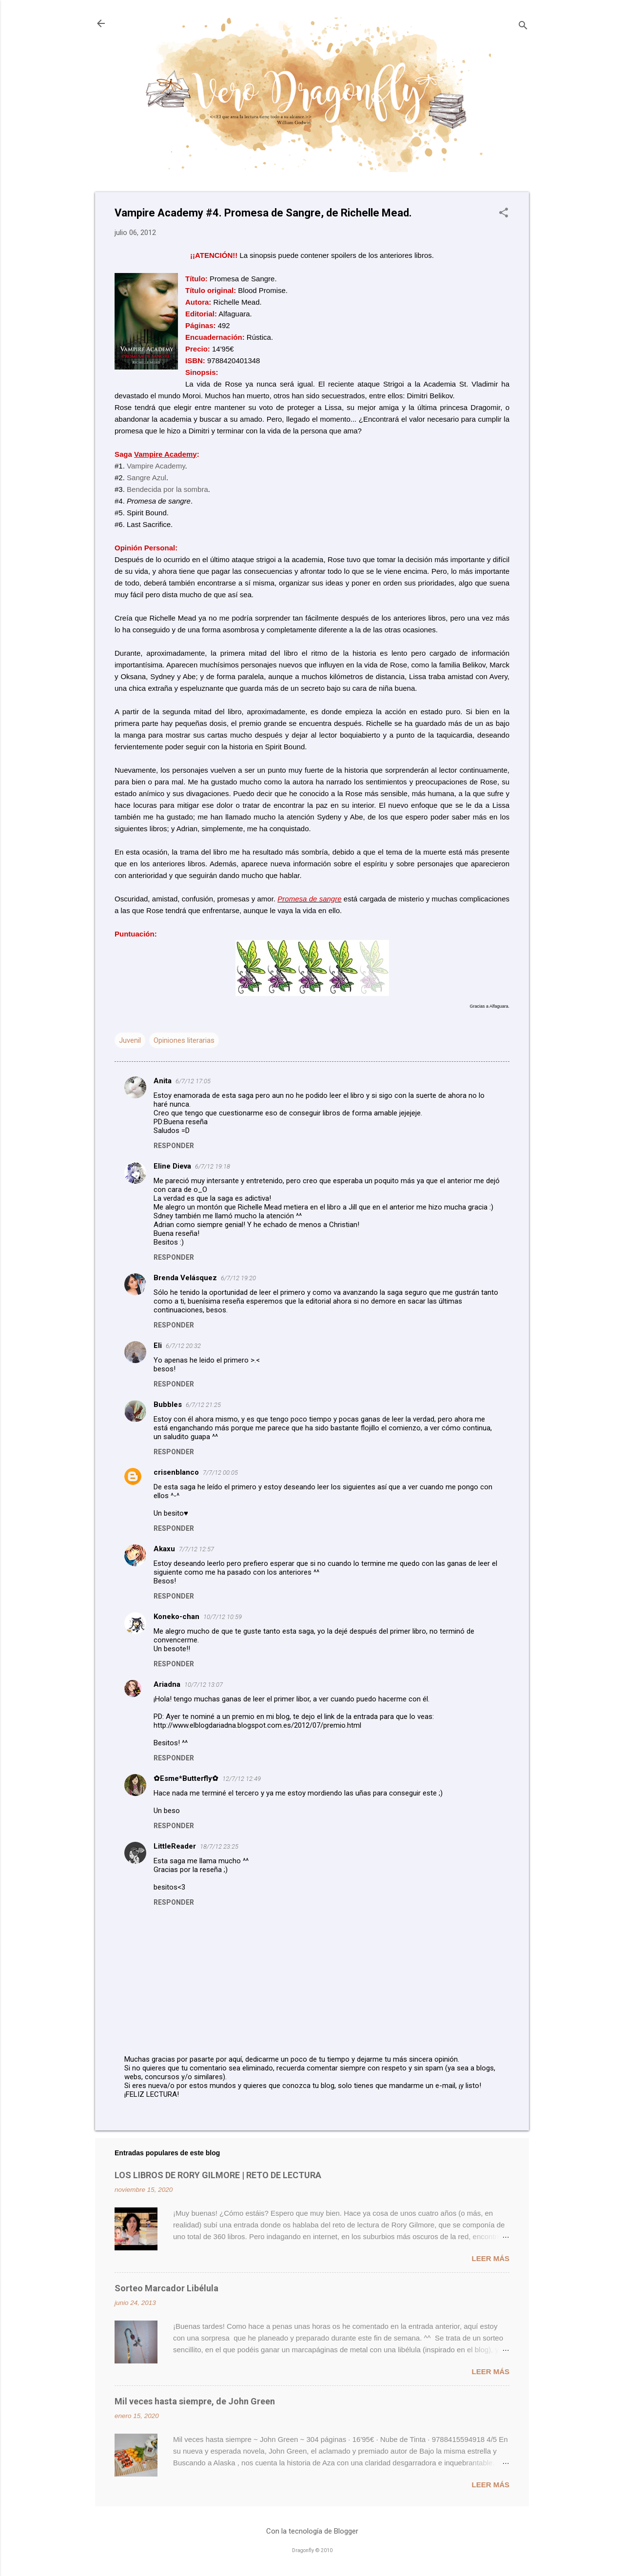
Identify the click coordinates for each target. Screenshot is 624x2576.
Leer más (490, 2258)
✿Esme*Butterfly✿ (186, 1778)
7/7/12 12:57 (196, 1549)
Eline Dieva (172, 1166)
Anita (163, 1080)
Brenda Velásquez (185, 1277)
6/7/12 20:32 (183, 1345)
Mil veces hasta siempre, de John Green (195, 2401)
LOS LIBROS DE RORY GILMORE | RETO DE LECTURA (218, 2175)
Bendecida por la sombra (167, 489)
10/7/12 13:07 (203, 1684)
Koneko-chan (176, 1616)
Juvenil (130, 1040)
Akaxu (164, 1548)
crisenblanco (176, 1472)
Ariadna (167, 1684)
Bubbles (168, 1404)
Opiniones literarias (184, 1040)
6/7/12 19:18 (212, 1166)
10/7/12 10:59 (222, 1616)
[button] (503, 213)
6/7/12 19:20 (238, 1278)
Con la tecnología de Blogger (312, 2531)
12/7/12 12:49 (241, 1778)
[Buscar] (523, 26)
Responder (174, 1146)
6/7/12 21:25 (203, 1404)
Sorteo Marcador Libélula (166, 2288)
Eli (158, 1345)
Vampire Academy (156, 466)
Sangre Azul (146, 477)
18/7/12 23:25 (219, 1846)
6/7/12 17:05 (193, 1081)
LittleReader (175, 1846)
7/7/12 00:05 (220, 1472)
